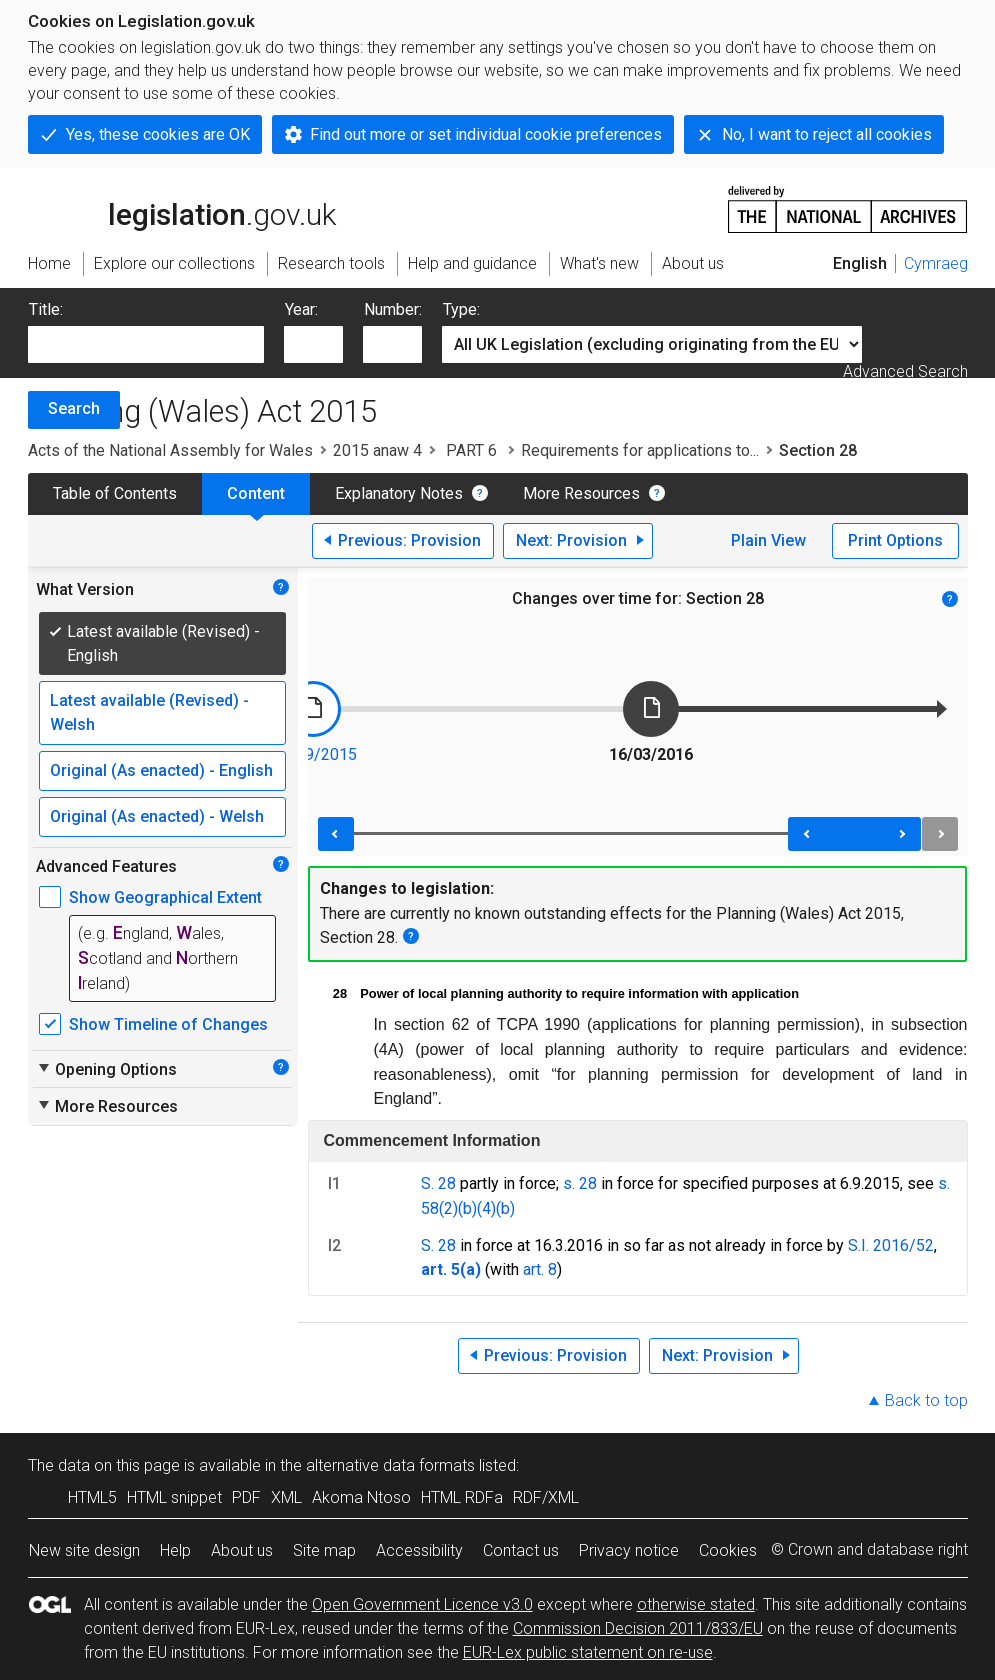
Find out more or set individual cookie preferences (486, 134)
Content (256, 493)
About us (242, 1550)
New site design (84, 1550)
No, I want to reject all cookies (827, 134)
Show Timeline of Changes (168, 1024)
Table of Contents (115, 493)
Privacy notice (629, 1550)
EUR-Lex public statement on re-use (588, 1652)
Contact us (521, 1550)
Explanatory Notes (399, 493)
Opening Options (106, 1069)
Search (74, 408)
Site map (324, 1550)
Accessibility (419, 1550)
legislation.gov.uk (182, 208)
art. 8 (540, 1269)
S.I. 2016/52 (891, 1245)
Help (175, 1550)
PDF (246, 1497)
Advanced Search (905, 371)
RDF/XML (546, 1497)
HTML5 (92, 1497)
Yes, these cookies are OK (158, 134)
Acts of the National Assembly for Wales (170, 450)
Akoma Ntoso (361, 1497)
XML (286, 1497)
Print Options (895, 540)
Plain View (768, 540)
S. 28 (438, 1183)
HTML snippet (174, 1497)
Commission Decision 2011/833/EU (638, 1628)
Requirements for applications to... (640, 450)
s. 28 (580, 1183)
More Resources (581, 493)
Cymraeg (936, 263)
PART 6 (471, 450)
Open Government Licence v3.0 (422, 1604)
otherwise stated (696, 1604)
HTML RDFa (462, 1497)
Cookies (728, 1550)
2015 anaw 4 (377, 450)
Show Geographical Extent (165, 897)
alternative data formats (390, 1465)
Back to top (926, 1400)
